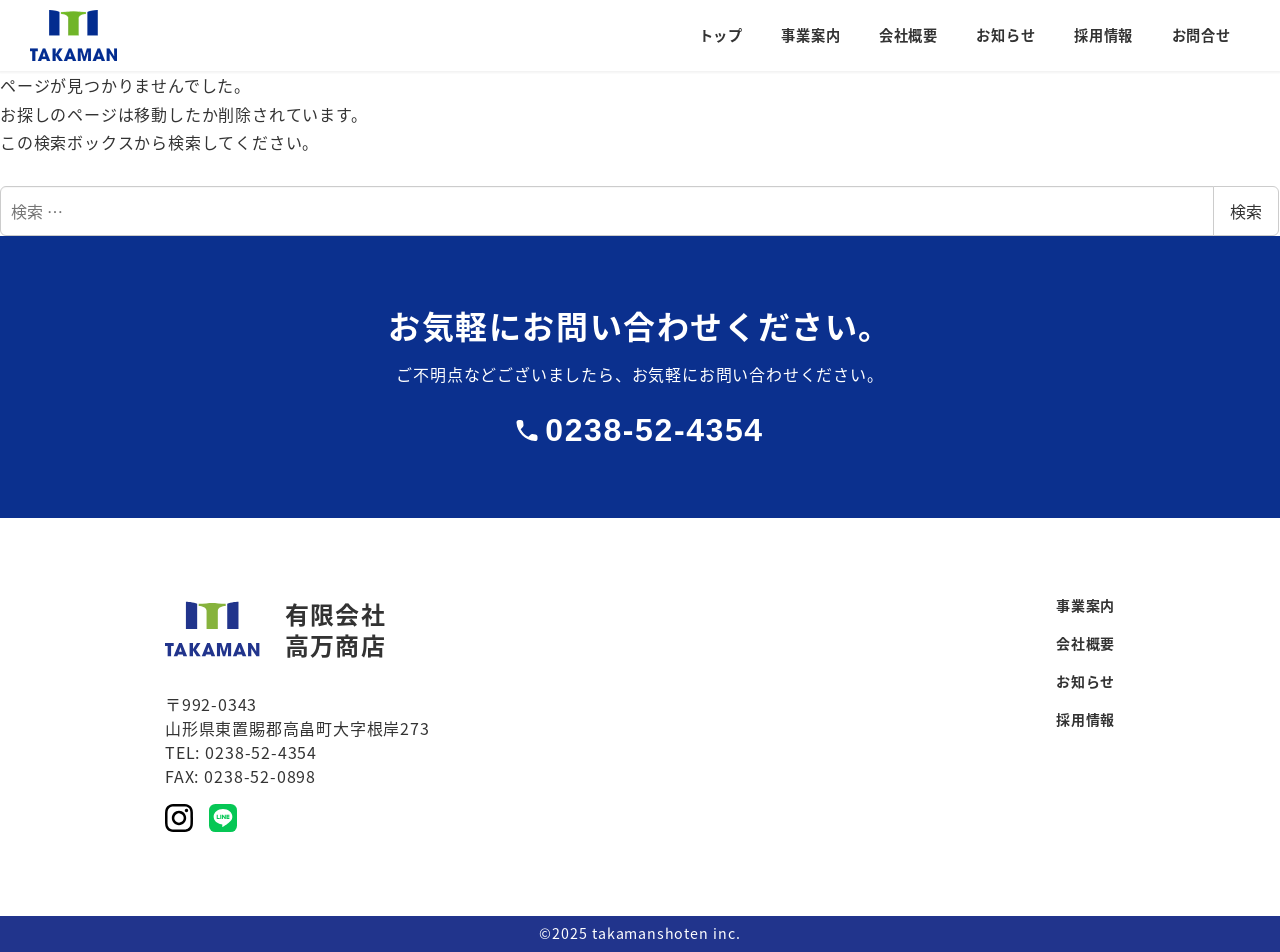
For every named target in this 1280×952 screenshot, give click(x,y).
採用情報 (1085, 719)
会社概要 (1085, 643)
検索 (1246, 211)
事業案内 (1085, 605)
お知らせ (1085, 681)
